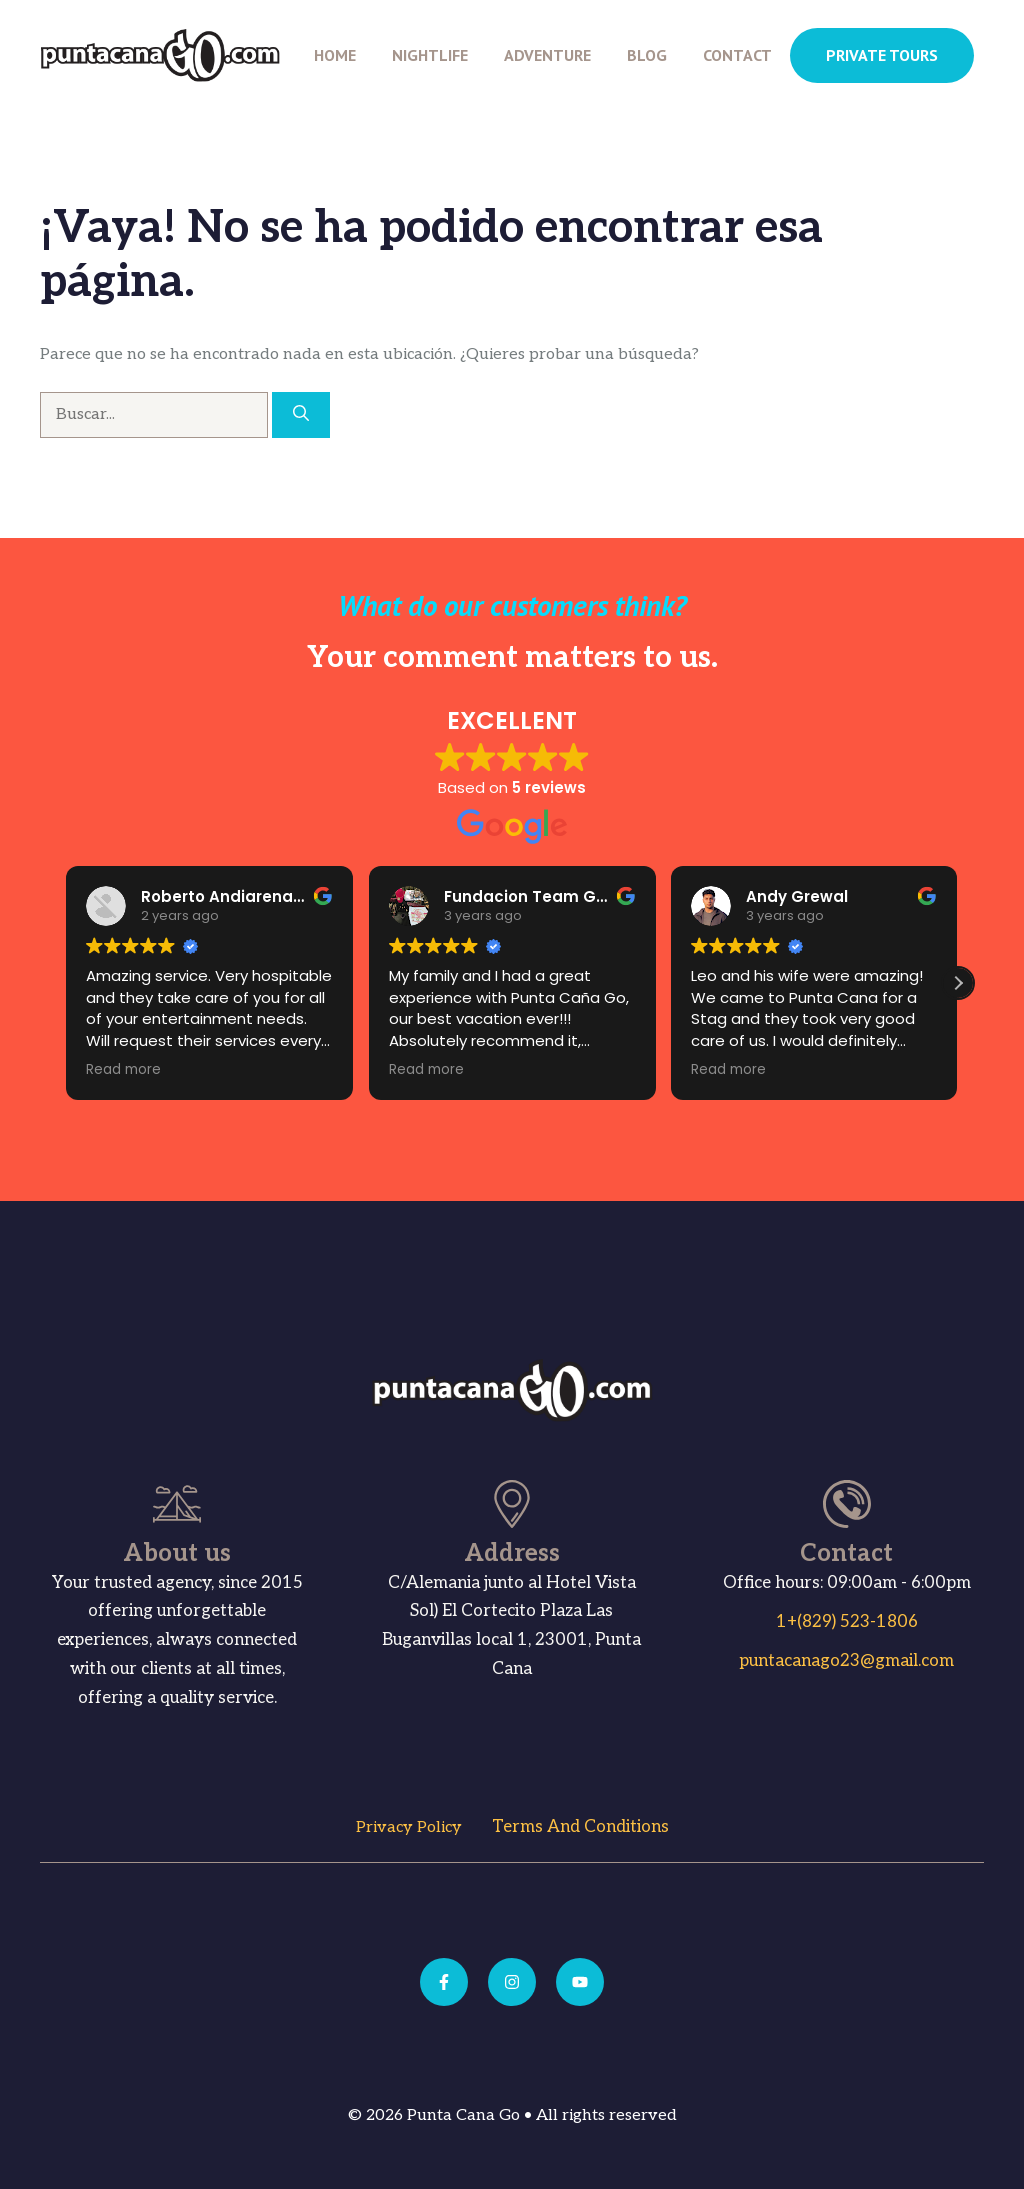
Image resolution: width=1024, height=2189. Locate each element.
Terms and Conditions (580, 1827)
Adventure (547, 55)
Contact (737, 55)
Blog (647, 55)
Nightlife (430, 55)
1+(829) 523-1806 (847, 1622)
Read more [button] (106, 1070)
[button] (958, 983)
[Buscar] (301, 415)
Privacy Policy (409, 1827)
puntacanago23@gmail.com (846, 1661)
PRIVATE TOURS (882, 55)
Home (335, 55)
